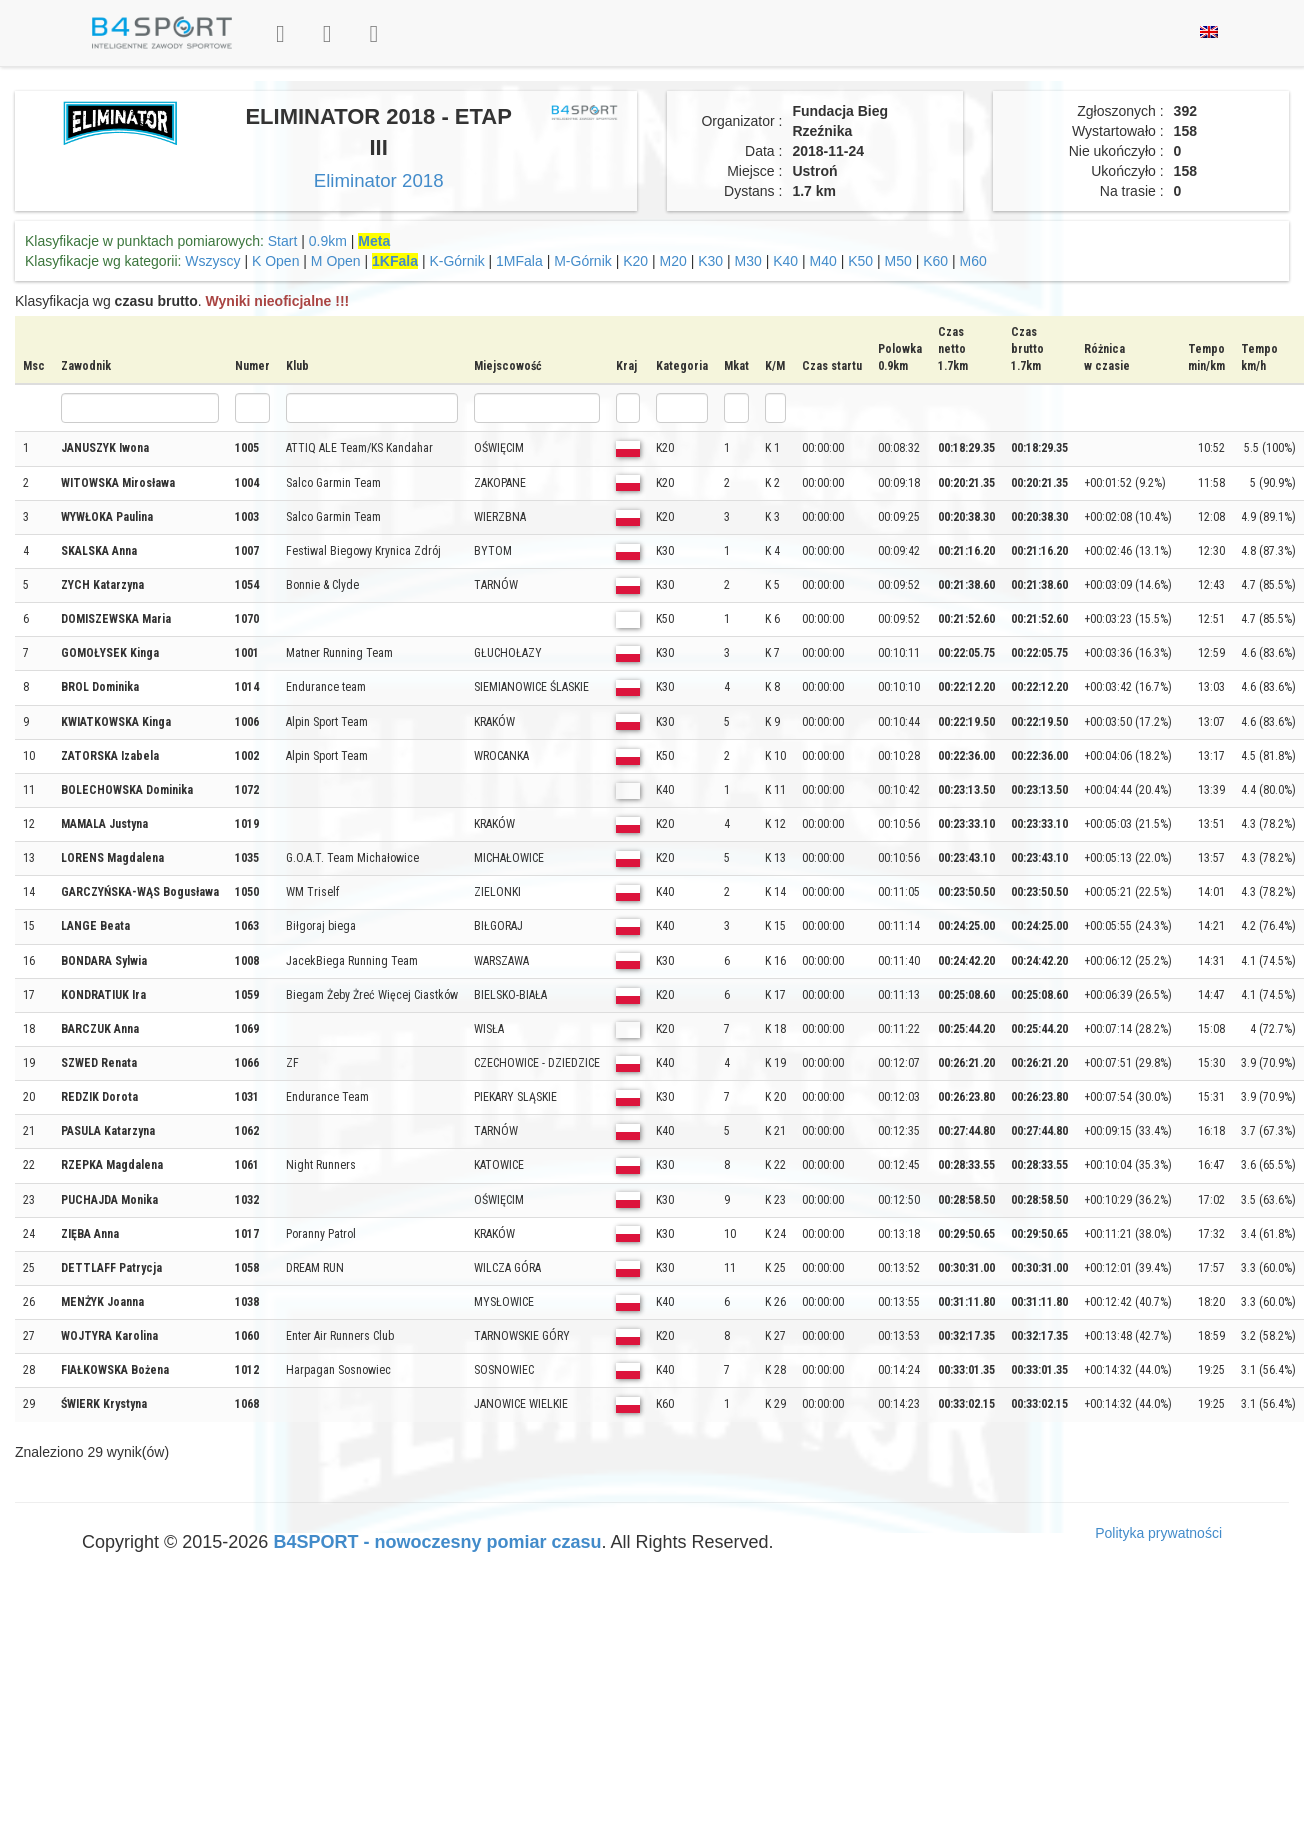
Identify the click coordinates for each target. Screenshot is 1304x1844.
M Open (336, 261)
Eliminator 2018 (379, 180)
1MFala (519, 261)
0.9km (328, 241)
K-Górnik (456, 261)
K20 (635, 261)
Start (283, 241)
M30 (748, 261)
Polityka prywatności (1158, 1533)
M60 (973, 261)
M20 (673, 261)
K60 (935, 261)
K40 (785, 261)
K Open (275, 261)
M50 (898, 261)
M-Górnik (583, 261)
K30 (710, 261)
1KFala (395, 261)
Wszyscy (212, 261)
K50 (860, 261)
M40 (823, 261)
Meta (374, 241)
